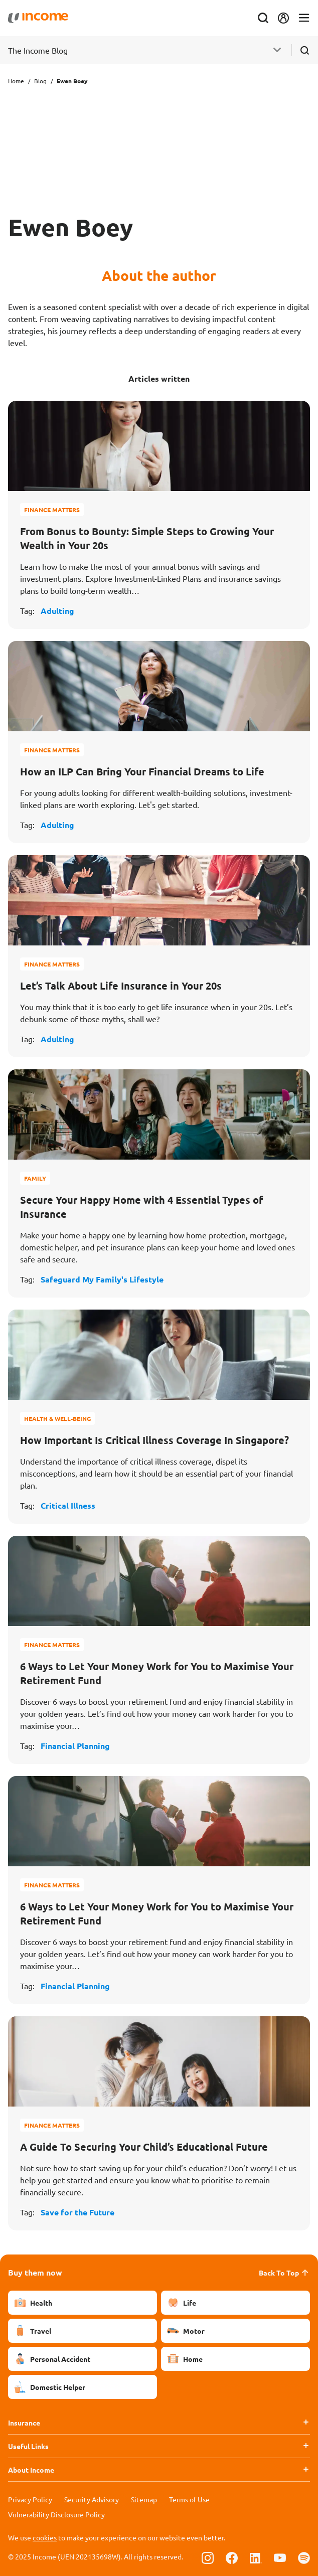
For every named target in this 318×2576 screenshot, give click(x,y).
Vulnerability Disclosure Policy (56, 2514)
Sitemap (144, 2499)
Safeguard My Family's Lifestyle (102, 1279)
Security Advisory (91, 2499)
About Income (31, 2469)
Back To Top (284, 2273)
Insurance (24, 2422)
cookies (45, 2537)
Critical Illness (68, 1505)
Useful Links (28, 2446)
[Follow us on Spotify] (304, 2557)
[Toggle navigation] (304, 18)
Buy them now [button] (35, 2272)
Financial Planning (75, 1745)
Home (16, 81)
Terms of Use (189, 2499)
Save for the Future (77, 2212)
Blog (40, 81)
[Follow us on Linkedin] (256, 2557)
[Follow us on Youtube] (280, 2557)
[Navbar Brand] (38, 18)
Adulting (57, 610)
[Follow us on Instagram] (208, 2557)
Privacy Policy (30, 2499)
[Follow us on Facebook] (232, 2557)
